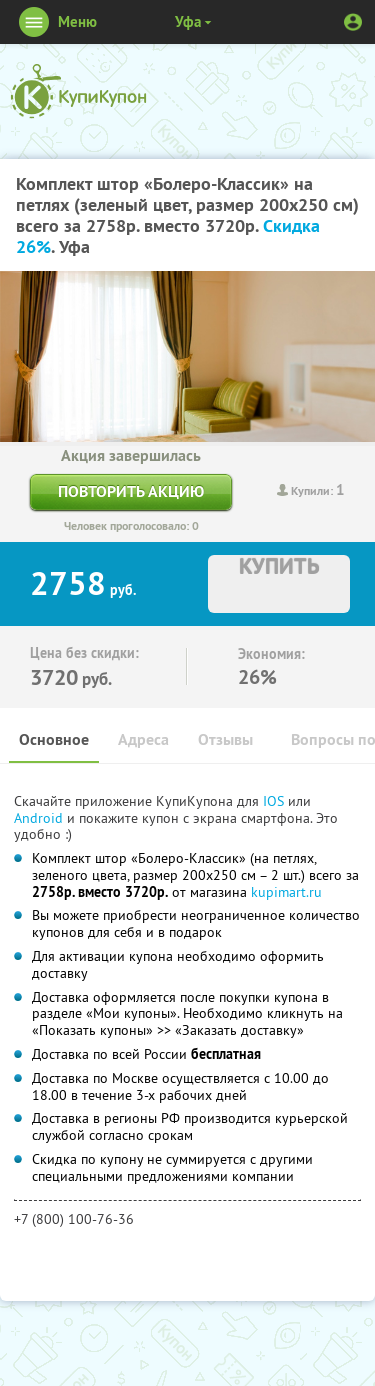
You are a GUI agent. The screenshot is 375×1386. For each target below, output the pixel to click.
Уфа (188, 21)
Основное (54, 739)
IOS (275, 801)
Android (40, 818)
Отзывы (225, 739)
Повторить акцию (131, 491)
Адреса (143, 739)
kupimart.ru (286, 892)
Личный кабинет (353, 22)
